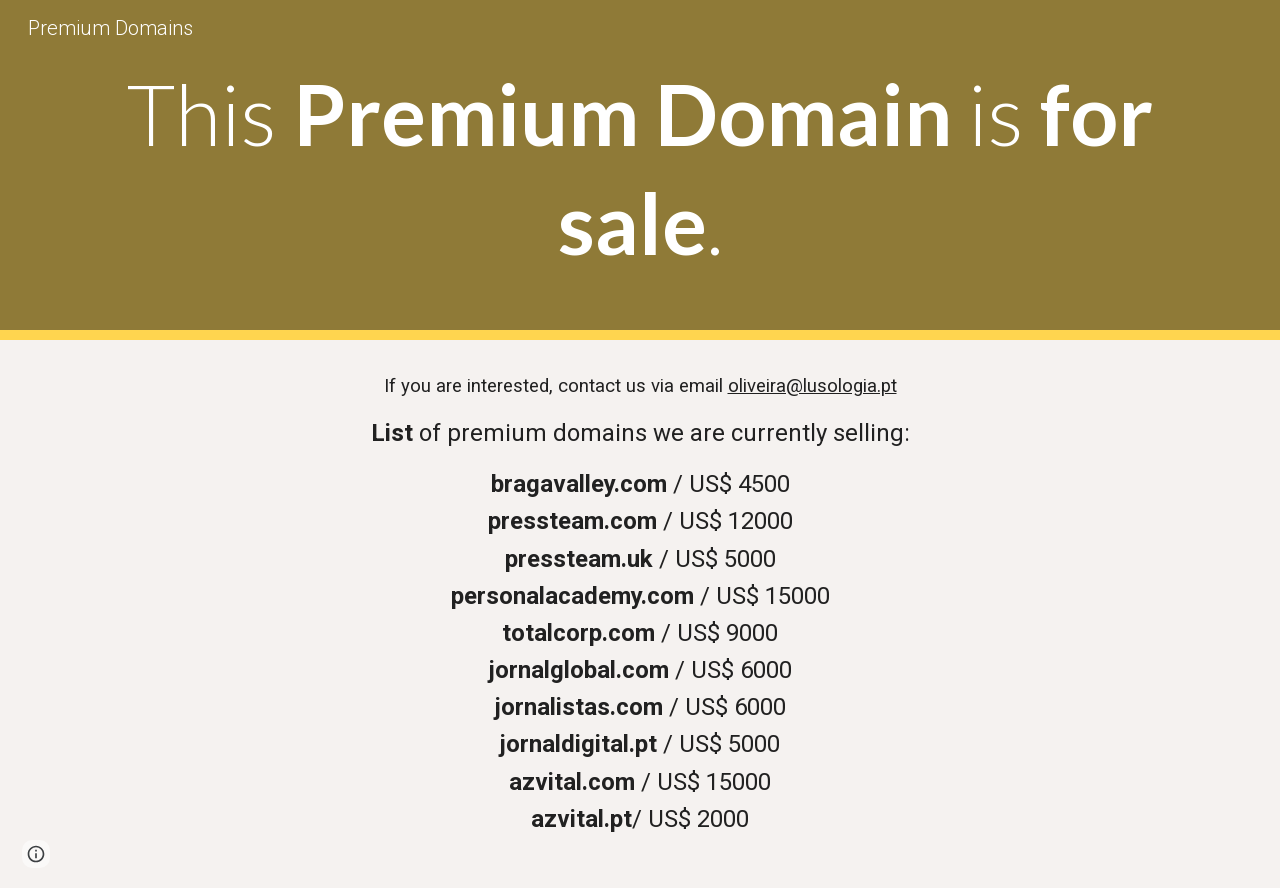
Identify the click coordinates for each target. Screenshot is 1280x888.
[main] (640, 170)
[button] (36, 854)
